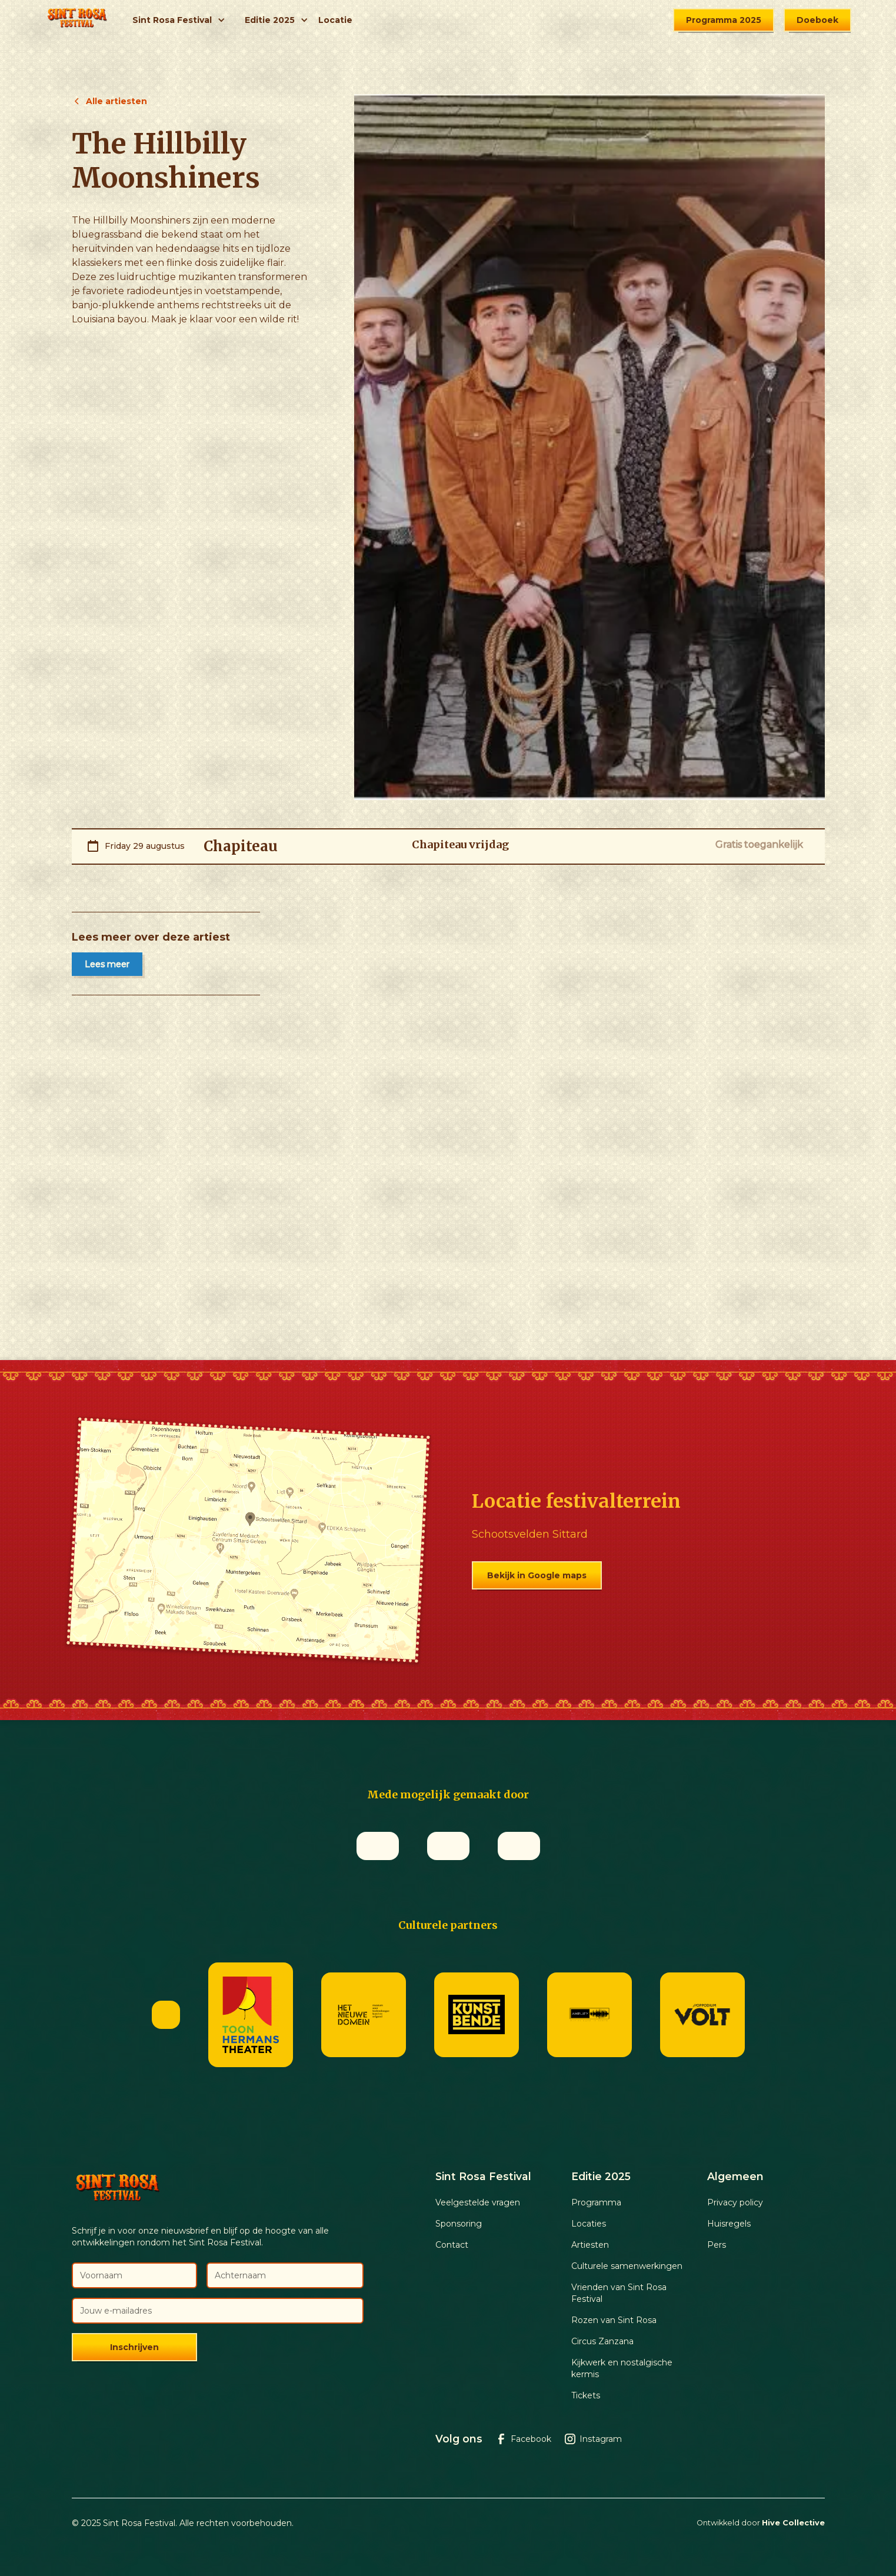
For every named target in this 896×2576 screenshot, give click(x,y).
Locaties (588, 2223)
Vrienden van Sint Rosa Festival (619, 2293)
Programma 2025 (723, 20)
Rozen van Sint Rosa (614, 2320)
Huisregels (729, 2223)
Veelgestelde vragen (477, 2202)
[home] (77, 20)
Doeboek (817, 20)
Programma (596, 2202)
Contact (451, 2245)
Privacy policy (735, 2202)
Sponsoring (458, 2223)
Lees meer (107, 964)
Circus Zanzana (602, 2341)
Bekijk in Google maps (537, 1575)
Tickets (585, 2395)
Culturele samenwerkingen (626, 2266)
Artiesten (590, 2245)
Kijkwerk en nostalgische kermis (621, 2368)
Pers (716, 2245)
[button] (179, 20)
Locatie (335, 20)
